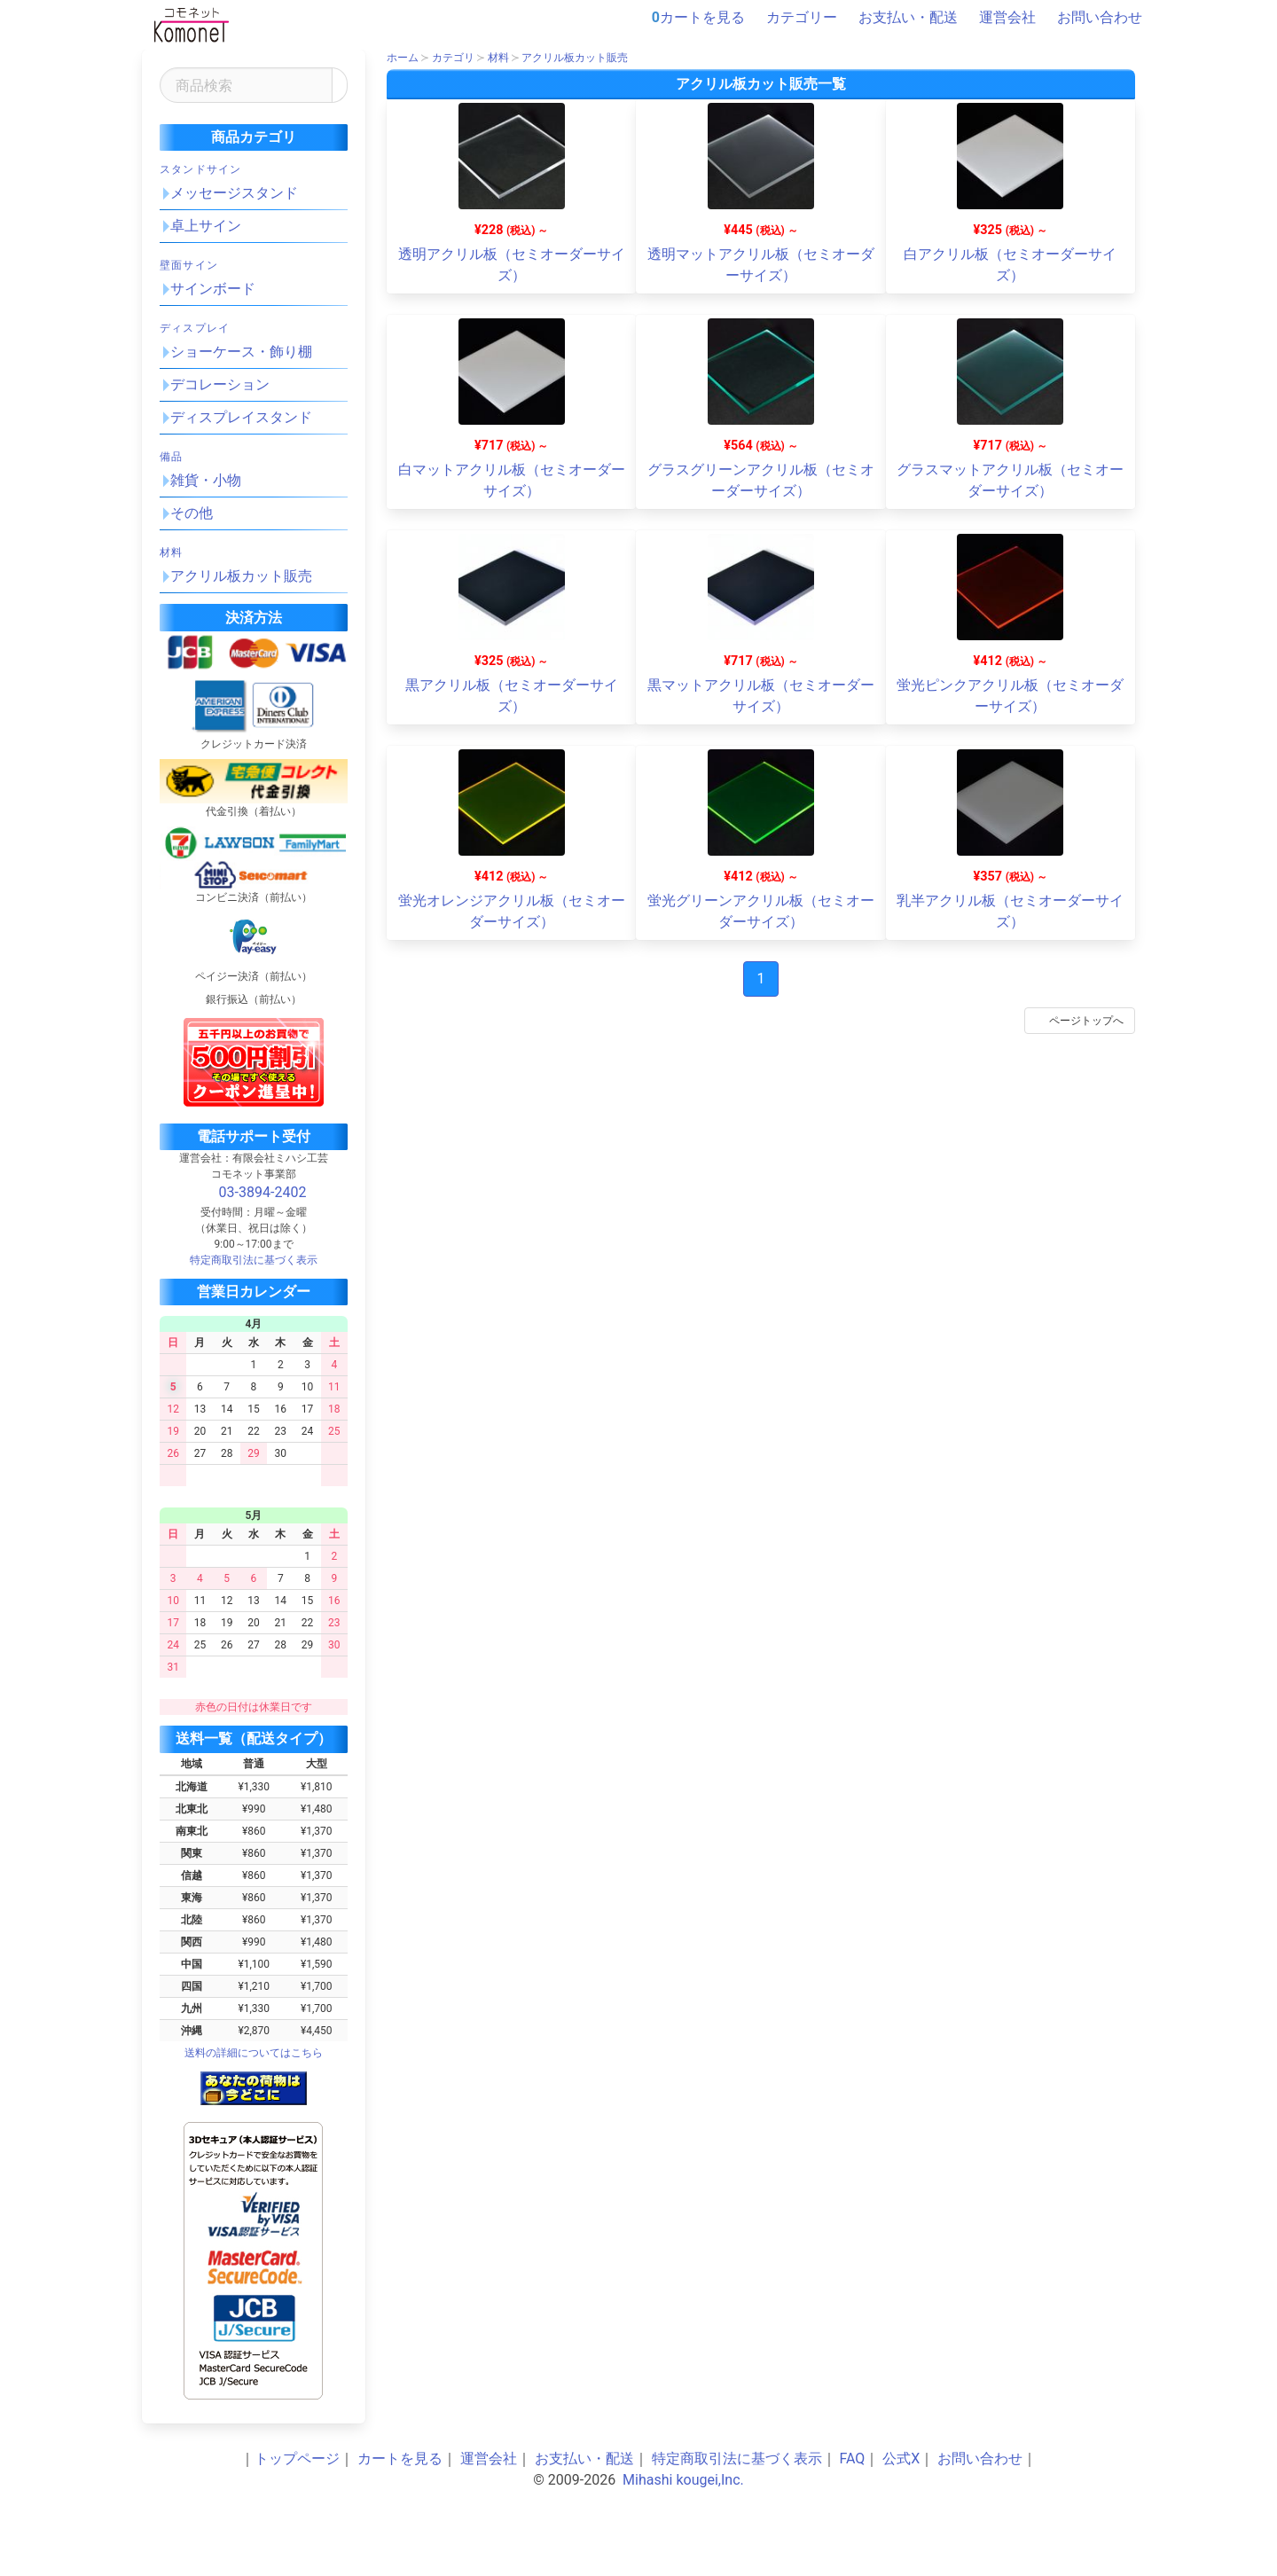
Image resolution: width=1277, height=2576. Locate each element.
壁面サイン (189, 265)
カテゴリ (453, 57)
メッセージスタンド (234, 192)
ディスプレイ (195, 328)
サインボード (212, 288)
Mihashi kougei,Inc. (683, 2479)
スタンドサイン (200, 169)
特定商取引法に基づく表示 (737, 2458)
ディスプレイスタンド (241, 417)
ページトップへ (1077, 1021)
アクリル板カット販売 (241, 576)
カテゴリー (792, 17)
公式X (901, 2458)
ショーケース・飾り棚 (241, 351)
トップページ (297, 2458)
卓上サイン (205, 225)
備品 (171, 456)
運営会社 (998, 17)
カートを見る (698, 17)
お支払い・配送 (899, 17)
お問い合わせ (1090, 17)
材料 (171, 552)
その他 (191, 513)
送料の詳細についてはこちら (253, 2053)
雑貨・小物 (205, 480)
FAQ (853, 2458)
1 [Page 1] (761, 978)
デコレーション (220, 384)
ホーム (403, 57)
